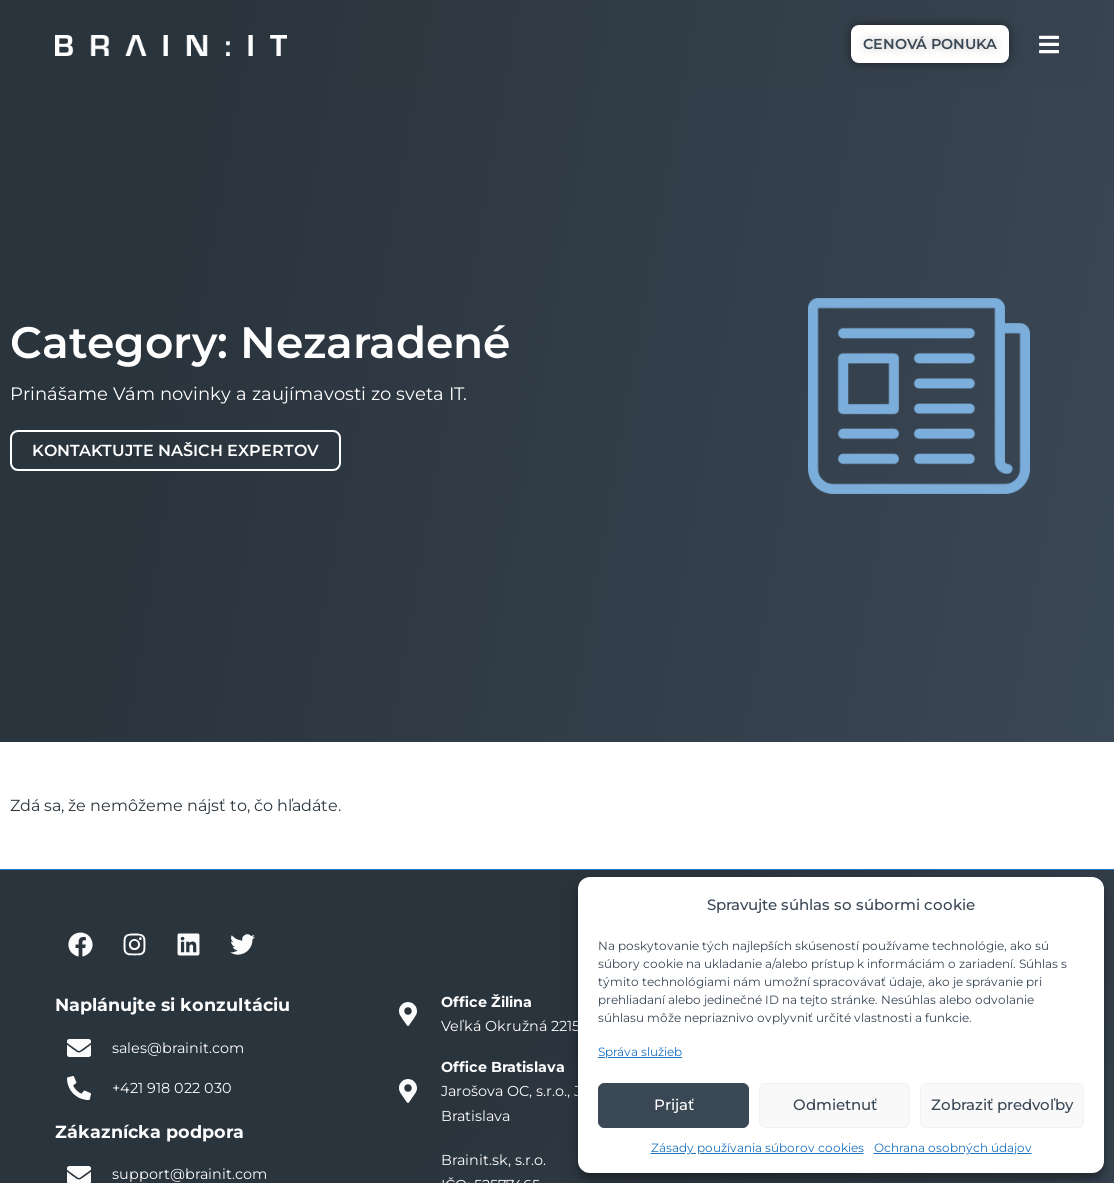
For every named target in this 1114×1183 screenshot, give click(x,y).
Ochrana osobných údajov (953, 1147)
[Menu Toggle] (1049, 44)
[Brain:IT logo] (171, 44)
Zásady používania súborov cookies (757, 1147)
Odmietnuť (835, 1104)
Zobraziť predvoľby (1002, 1104)
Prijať (674, 1104)
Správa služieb (640, 1051)
